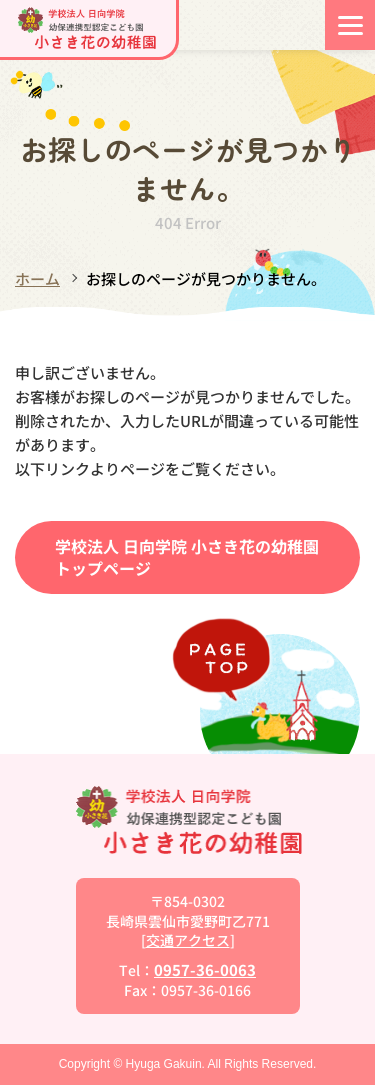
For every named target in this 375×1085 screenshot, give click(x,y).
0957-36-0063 (205, 969)
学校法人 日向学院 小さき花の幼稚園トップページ (187, 557)
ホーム (37, 278)
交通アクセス (188, 940)
